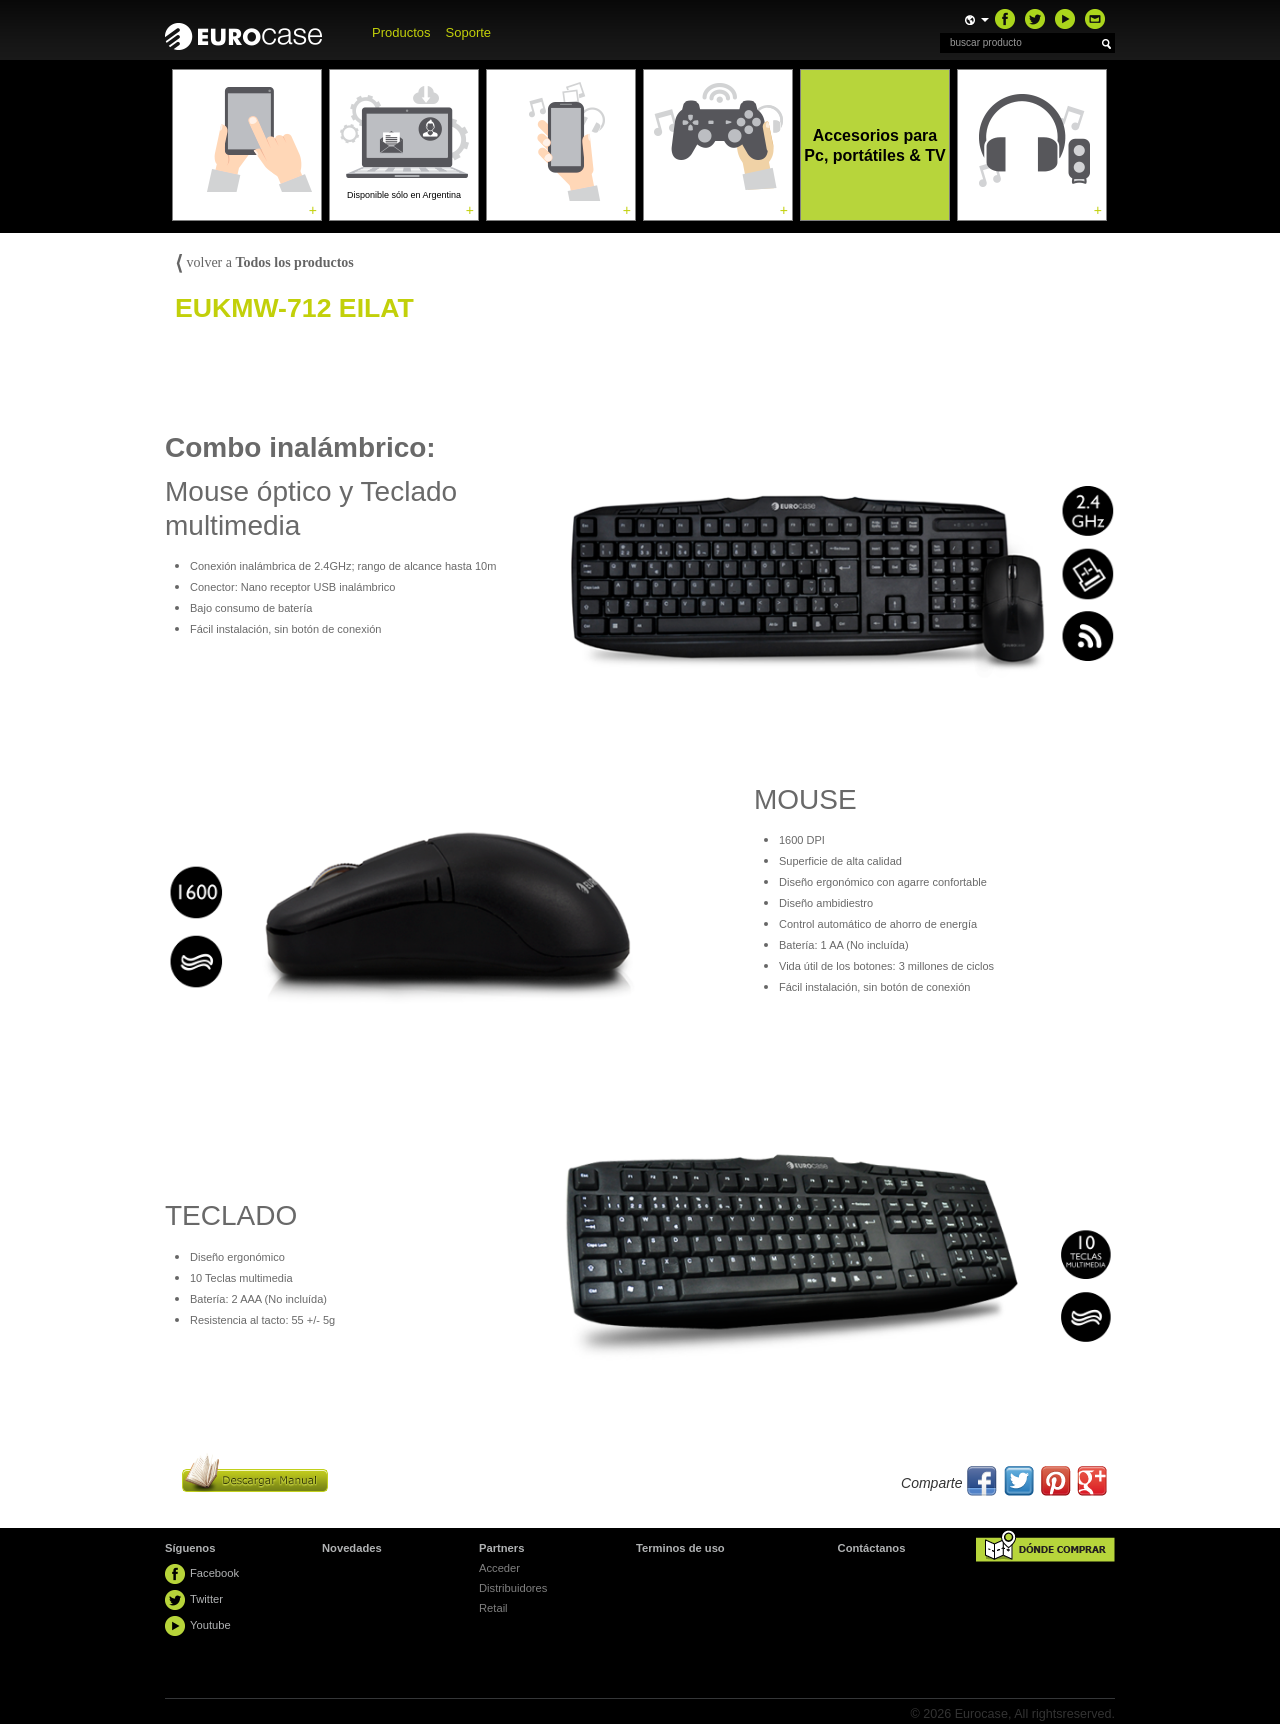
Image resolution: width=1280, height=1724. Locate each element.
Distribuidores (513, 1588)
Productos (401, 32)
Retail (493, 1608)
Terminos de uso (680, 1548)
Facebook (214, 1573)
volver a (264, 262)
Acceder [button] (499, 1568)
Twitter (206, 1599)
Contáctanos (872, 1548)
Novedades (352, 1548)
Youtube (210, 1625)
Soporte (469, 32)
